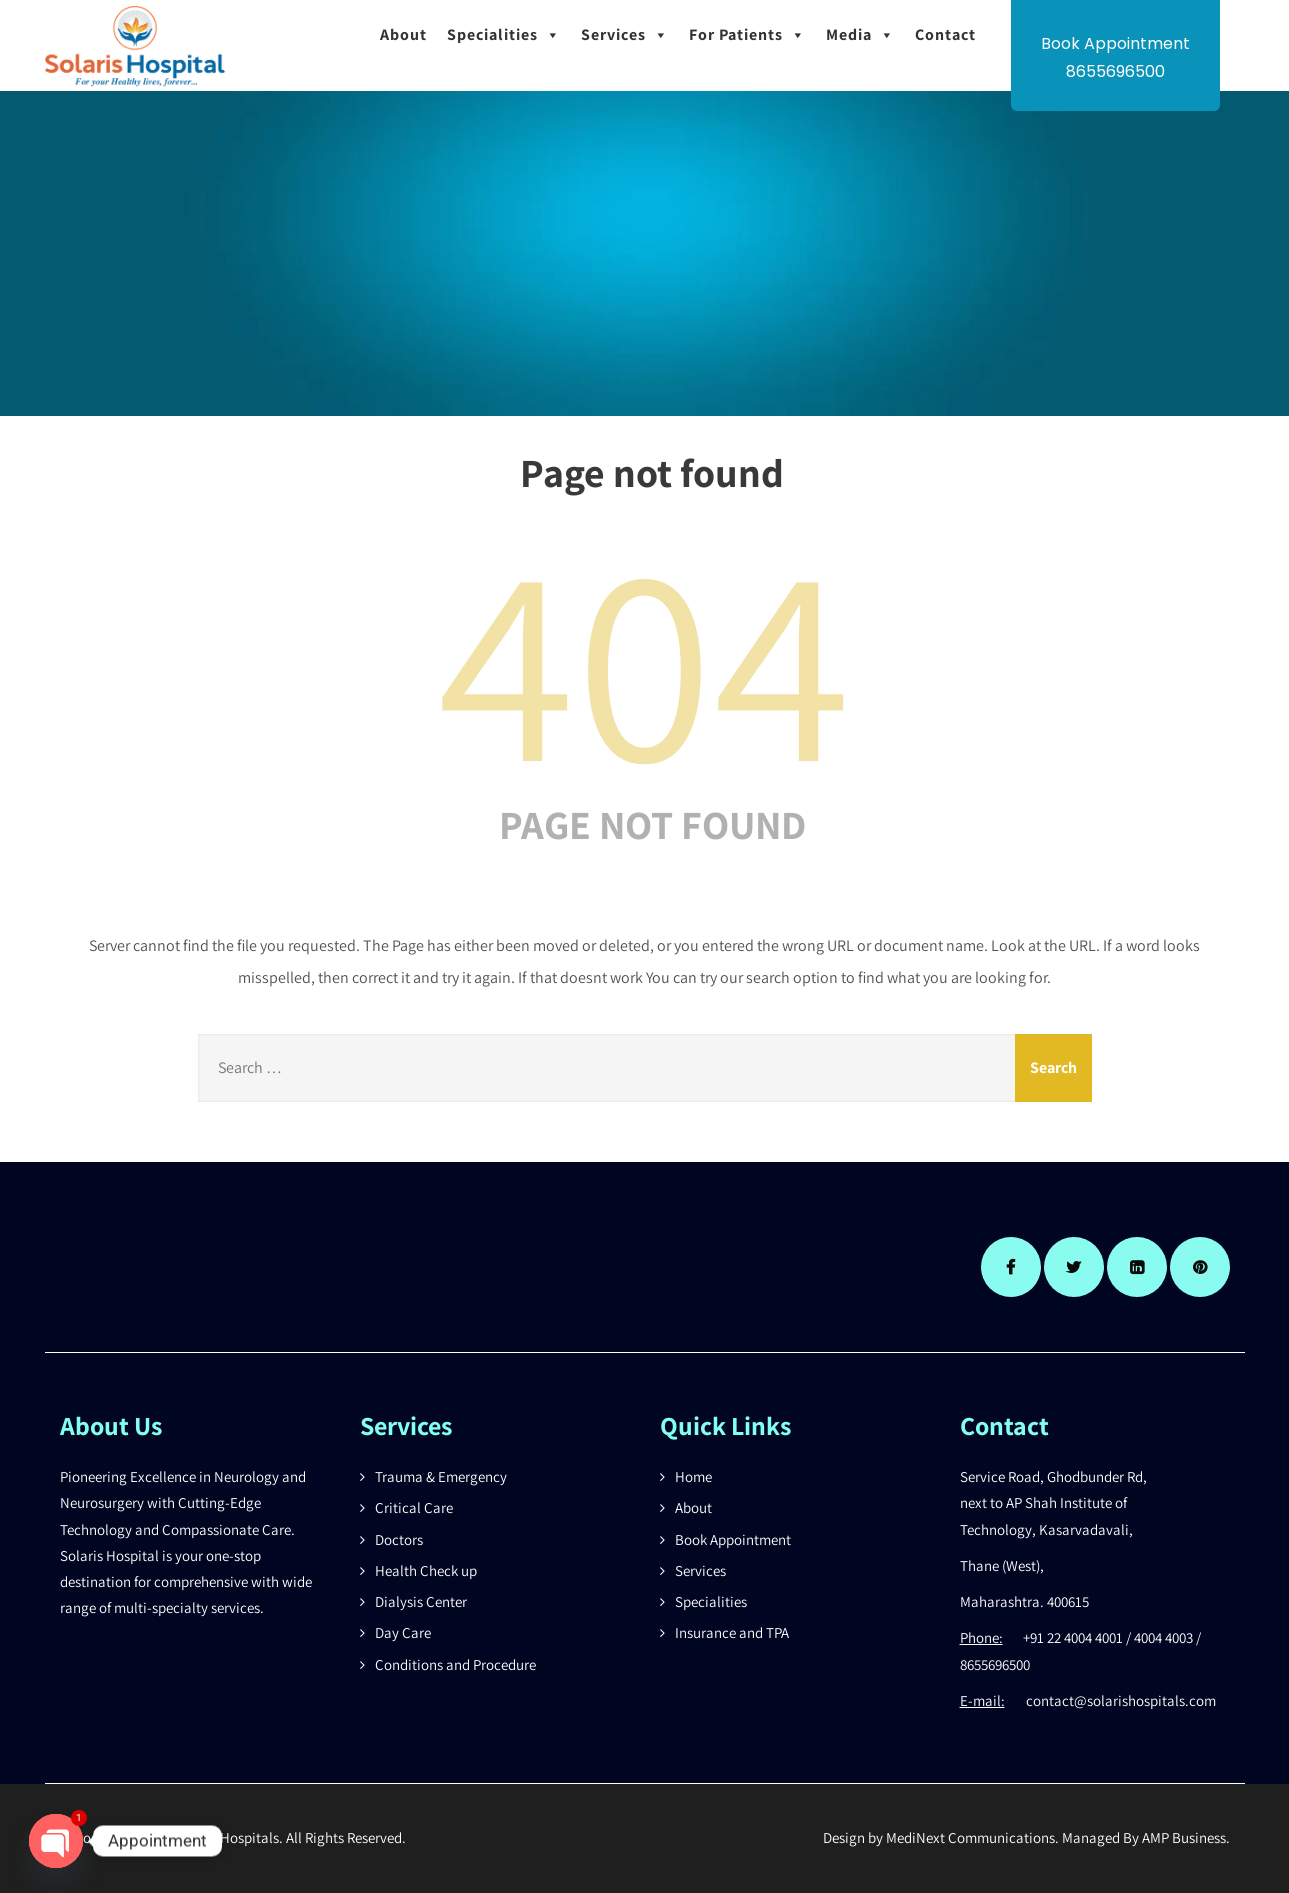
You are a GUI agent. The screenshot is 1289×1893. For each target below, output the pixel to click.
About (403, 34)
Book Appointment (733, 1539)
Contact (945, 34)
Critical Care (414, 1507)
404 (645, 658)
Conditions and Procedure (455, 1664)
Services (625, 35)
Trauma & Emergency (441, 1476)
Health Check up (426, 1570)
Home (693, 1476)
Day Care (403, 1632)
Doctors (399, 1539)
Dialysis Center (421, 1601)
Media (860, 35)
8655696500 (1115, 71)
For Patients (747, 35)
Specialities (504, 35)
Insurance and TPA (732, 1632)
